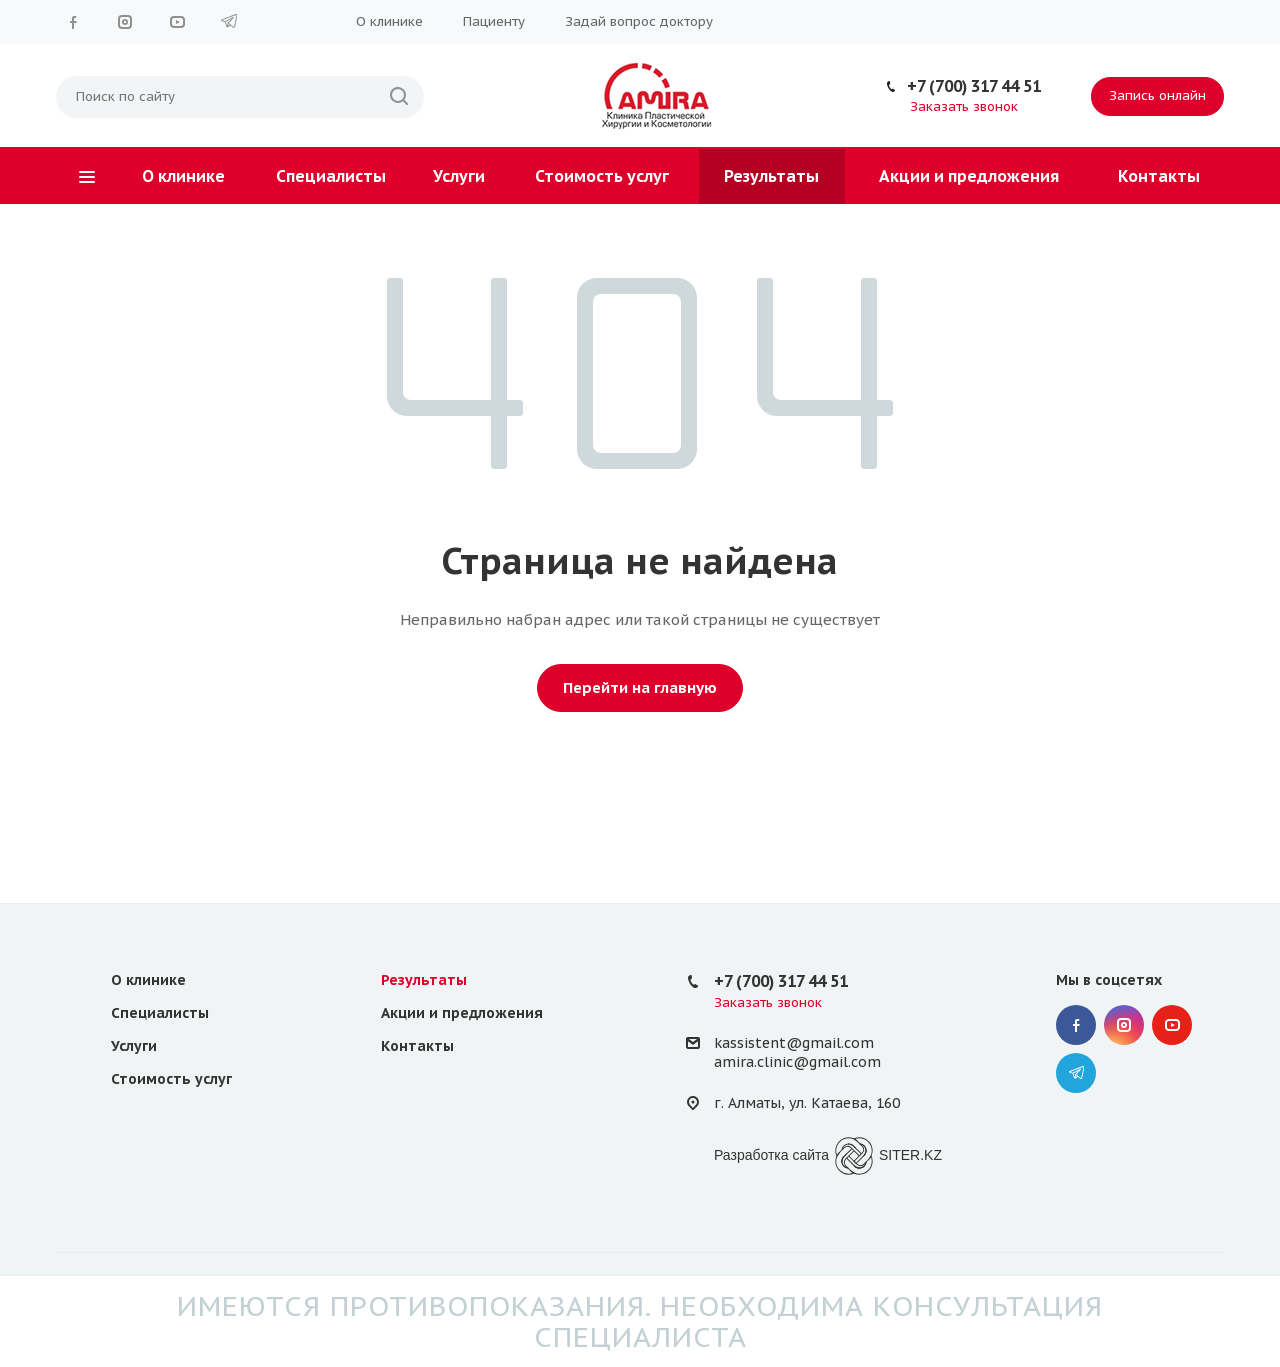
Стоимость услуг (602, 176)
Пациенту (494, 21)
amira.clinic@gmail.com (797, 1062)
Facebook (73, 22)
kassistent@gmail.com (794, 1043)
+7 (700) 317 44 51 (974, 86)
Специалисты (331, 176)
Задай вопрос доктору (639, 21)
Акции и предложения (969, 176)
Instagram (125, 22)
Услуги (459, 176)
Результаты (771, 176)
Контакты (1159, 176)
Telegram (229, 22)
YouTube (177, 22)
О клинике (389, 21)
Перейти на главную (640, 687)
